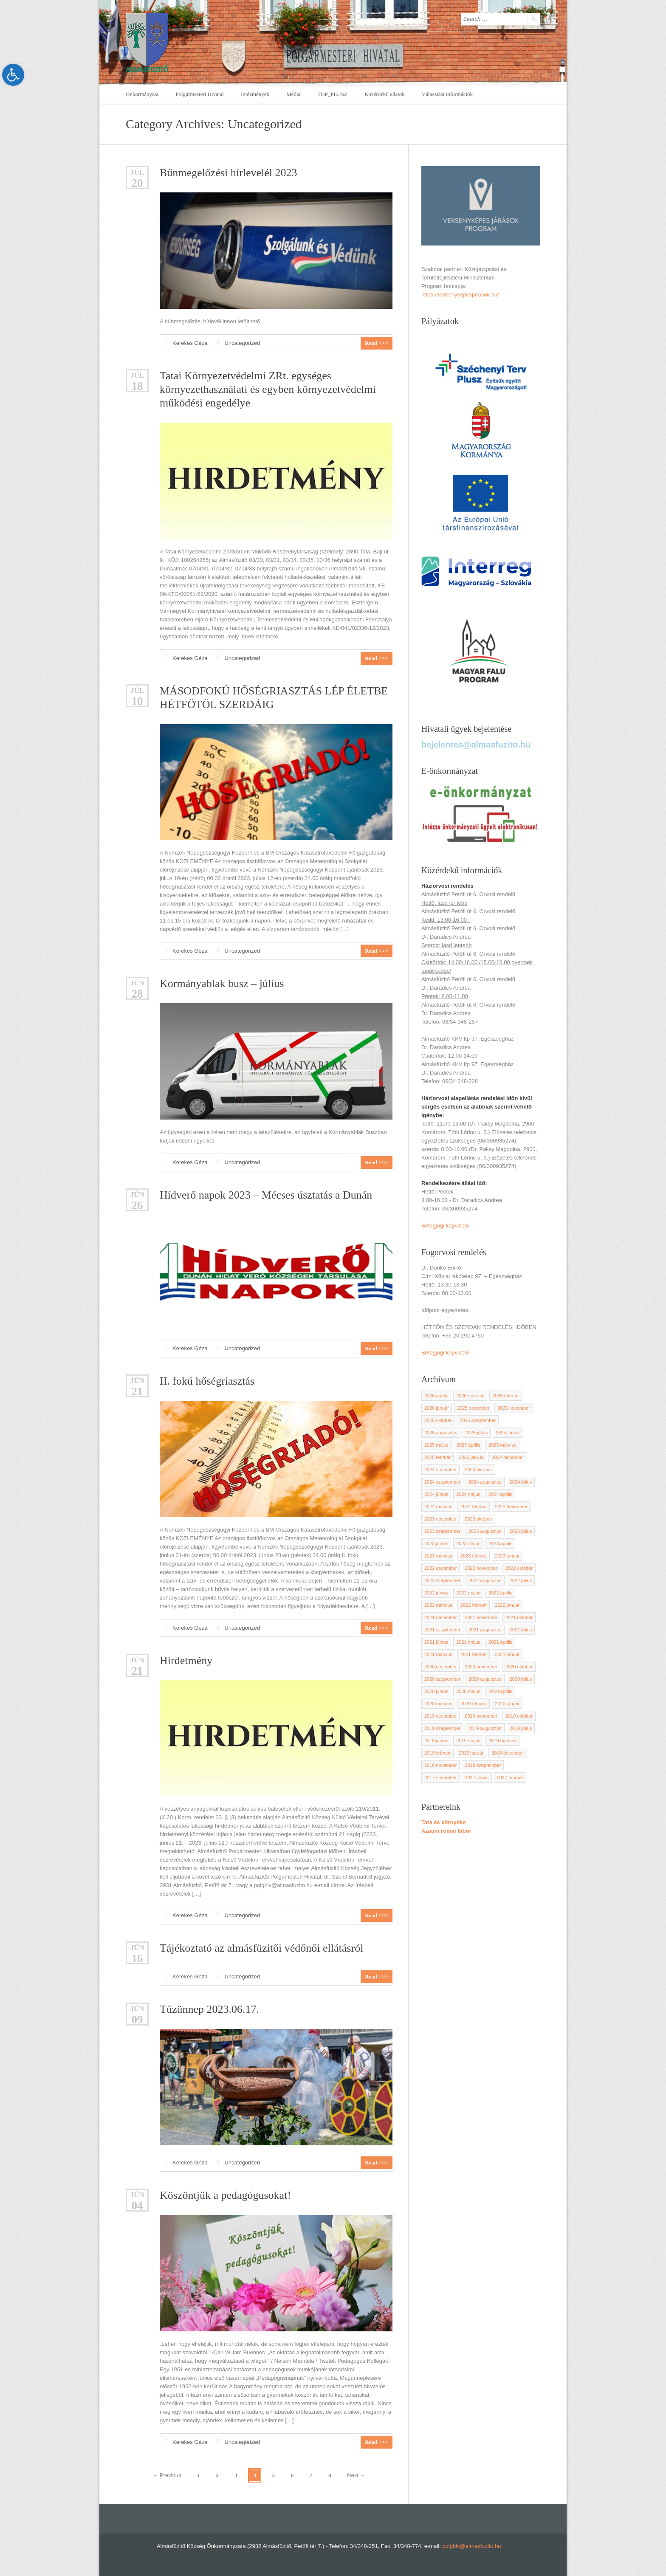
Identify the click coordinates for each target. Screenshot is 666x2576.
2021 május (468, 1642)
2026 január (436, 1408)
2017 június (476, 1777)
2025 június (507, 1432)
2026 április (436, 1395)
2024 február (473, 1506)
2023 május (468, 1543)
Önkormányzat (142, 94)
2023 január (507, 1555)
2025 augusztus (440, 1432)
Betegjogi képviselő (445, 1225)
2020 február (473, 1703)
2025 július (477, 1432)
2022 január (507, 1605)
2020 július (521, 1679)
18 (137, 386)
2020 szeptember (442, 1679)
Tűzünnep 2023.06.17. (209, 2009)
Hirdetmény (186, 1660)
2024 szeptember (442, 1481)
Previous (166, 2475)
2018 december (507, 1752)
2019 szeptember (442, 1728)
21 (137, 1391)
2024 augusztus (485, 1481)
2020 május (468, 1691)
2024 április (500, 1494)
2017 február (510, 1777)
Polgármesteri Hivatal (199, 94)
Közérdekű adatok (384, 94)
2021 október (519, 1617)
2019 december (440, 1715)
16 (137, 1958)
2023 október (478, 1518)
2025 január (471, 1457)
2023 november (440, 1518)
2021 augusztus (485, 1629)
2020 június (436, 1691)
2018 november (440, 1765)
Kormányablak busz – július (222, 983)
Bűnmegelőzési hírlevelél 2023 (228, 172)
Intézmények (255, 94)
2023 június (436, 1543)
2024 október (478, 1469)
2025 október (438, 1420)
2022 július (521, 1580)
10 (137, 701)
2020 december (440, 1666)
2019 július (521, 1728)
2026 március (470, 1395)
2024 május (468, 1494)
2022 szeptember (442, 1580)
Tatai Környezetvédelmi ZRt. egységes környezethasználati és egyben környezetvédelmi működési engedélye (268, 389)
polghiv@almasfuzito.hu (471, 2546)
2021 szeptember (442, 1629)
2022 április (500, 1592)
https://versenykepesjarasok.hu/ (460, 294)
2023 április (500, 1543)
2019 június (436, 1740)
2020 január (507, 1703)
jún (137, 983)
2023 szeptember (442, 1531)
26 (137, 1205)
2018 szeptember (483, 1765)
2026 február (505, 1395)
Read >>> (376, 343)
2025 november (513, 1408)
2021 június (436, 1642)
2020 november (481, 1666)
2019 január (471, 1752)
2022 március (438, 1605)
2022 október (519, 1568)
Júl (137, 172)
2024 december (507, 1457)
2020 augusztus (485, 1679)
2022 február (473, 1605)
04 (137, 2206)
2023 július (521, 1531)
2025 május (436, 1444)
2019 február (437, 1752)
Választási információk (447, 94)
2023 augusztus (485, 1531)
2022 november (481, 1568)
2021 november (481, 1617)
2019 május (468, 1740)
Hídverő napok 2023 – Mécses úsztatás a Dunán (266, 1195)
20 (137, 183)
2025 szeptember (478, 1420)
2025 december (473, 1408)
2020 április (500, 1691)
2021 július (521, 1629)
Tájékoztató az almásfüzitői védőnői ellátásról (261, 1948)
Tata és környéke (443, 1822)
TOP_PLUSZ (332, 94)
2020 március (438, 1703)
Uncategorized (242, 343)
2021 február (473, 1654)
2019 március (502, 1740)
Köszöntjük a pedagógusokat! (225, 2195)
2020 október (519, 1666)
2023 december (511, 1506)
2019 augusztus (485, 1728)
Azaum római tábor (446, 1831)
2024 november (440, 1469)
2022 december (440, 1568)
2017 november (440, 1777)
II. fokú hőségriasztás (207, 1381)
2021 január (507, 1654)
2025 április (468, 1444)
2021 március (438, 1654)
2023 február (473, 1555)
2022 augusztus (485, 1580)
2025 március (502, 1444)
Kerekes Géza (189, 343)
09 (137, 2020)
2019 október (519, 1715)
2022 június (436, 1592)
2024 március (438, 1506)
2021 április (500, 1642)
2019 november (481, 1715)
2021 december (440, 1617)
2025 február (437, 1457)
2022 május (468, 1592)
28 (137, 994)
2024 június (436, 1494)
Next (356, 2475)
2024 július (521, 1481)
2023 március (438, 1555)
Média (293, 94)
